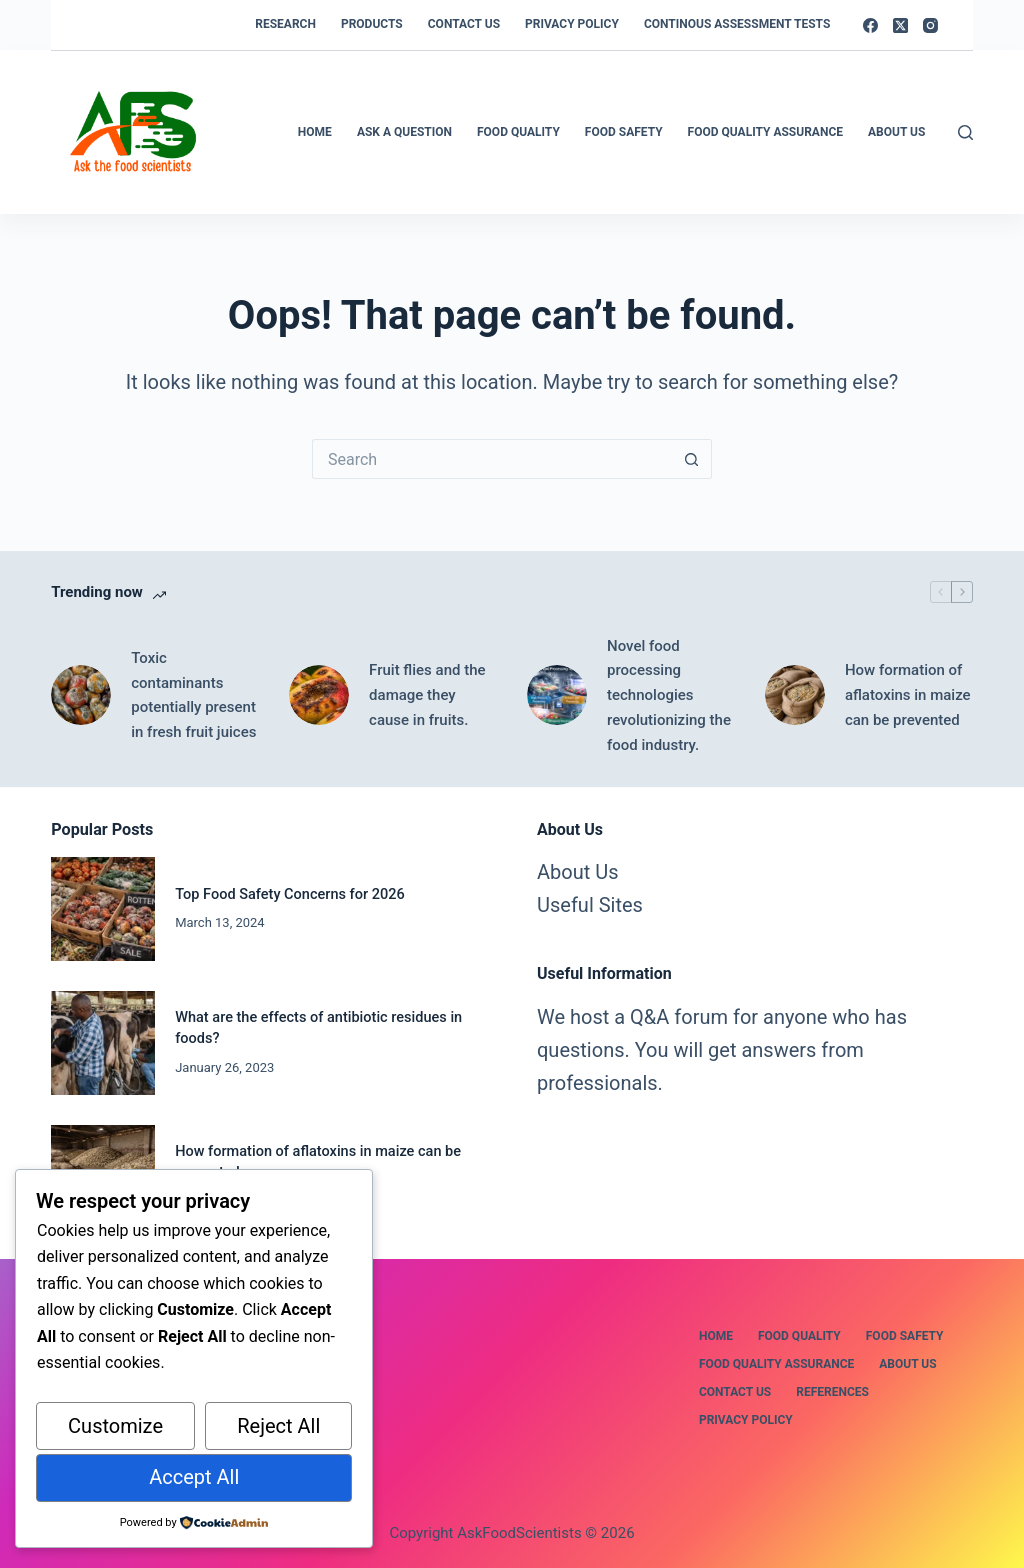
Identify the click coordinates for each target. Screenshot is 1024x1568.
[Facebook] (870, 25)
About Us (896, 132)
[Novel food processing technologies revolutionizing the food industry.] (557, 695)
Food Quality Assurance (765, 132)
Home (315, 132)
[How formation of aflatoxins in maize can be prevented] (795, 695)
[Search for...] (492, 459)
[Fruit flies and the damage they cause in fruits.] (319, 695)
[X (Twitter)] (900, 25)
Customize (115, 1426)
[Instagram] (930, 25)
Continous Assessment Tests (737, 24)
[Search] (965, 132)
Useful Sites (590, 905)
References (832, 1392)
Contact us (464, 24)
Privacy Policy (572, 24)
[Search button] (692, 459)
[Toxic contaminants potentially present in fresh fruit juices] (81, 695)
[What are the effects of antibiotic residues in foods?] (103, 1043)
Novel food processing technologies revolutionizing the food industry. (669, 695)
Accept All (194, 1477)
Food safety (624, 132)
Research (285, 24)
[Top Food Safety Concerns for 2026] (103, 909)
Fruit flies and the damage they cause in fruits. (427, 695)
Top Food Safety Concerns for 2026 (290, 894)
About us (907, 1364)
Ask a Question (404, 132)
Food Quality (518, 132)
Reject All (278, 1426)
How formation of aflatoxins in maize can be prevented (908, 695)
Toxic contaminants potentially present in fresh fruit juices (193, 695)
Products (372, 24)
